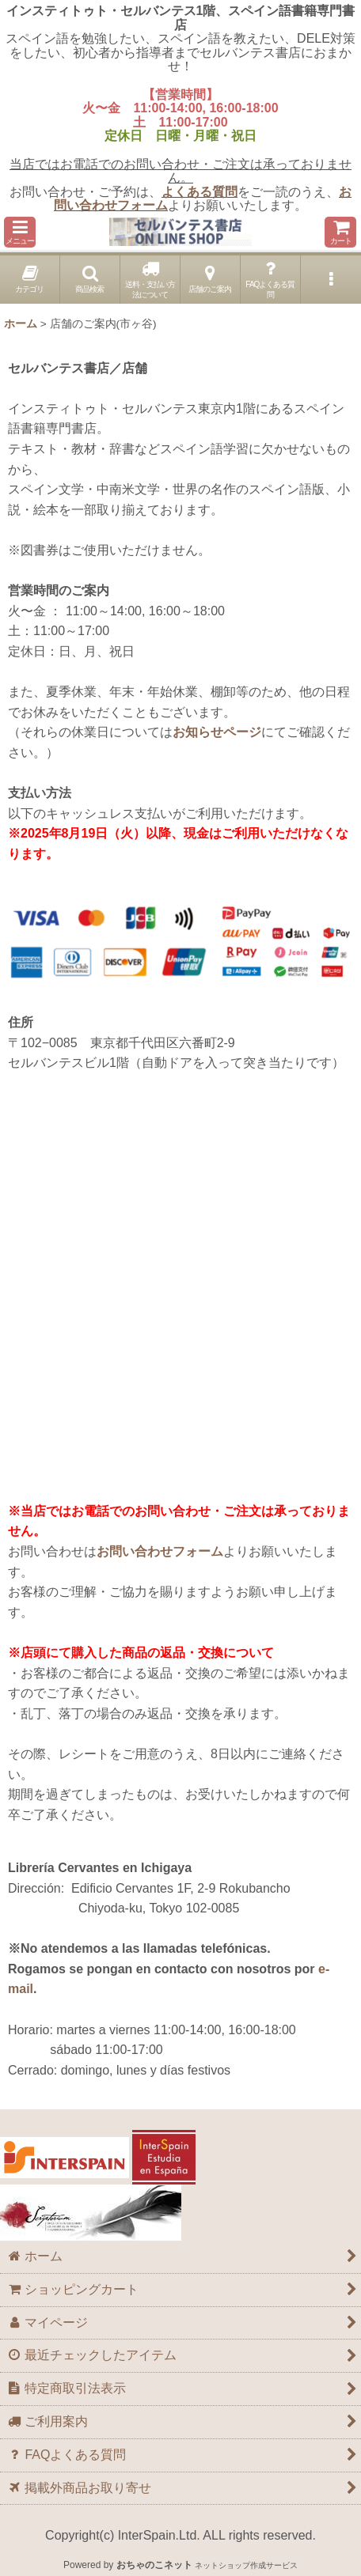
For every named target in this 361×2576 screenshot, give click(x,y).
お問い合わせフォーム (160, 1551)
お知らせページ (217, 732)
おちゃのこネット (154, 2564)
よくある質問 (200, 192)
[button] (20, 232)
